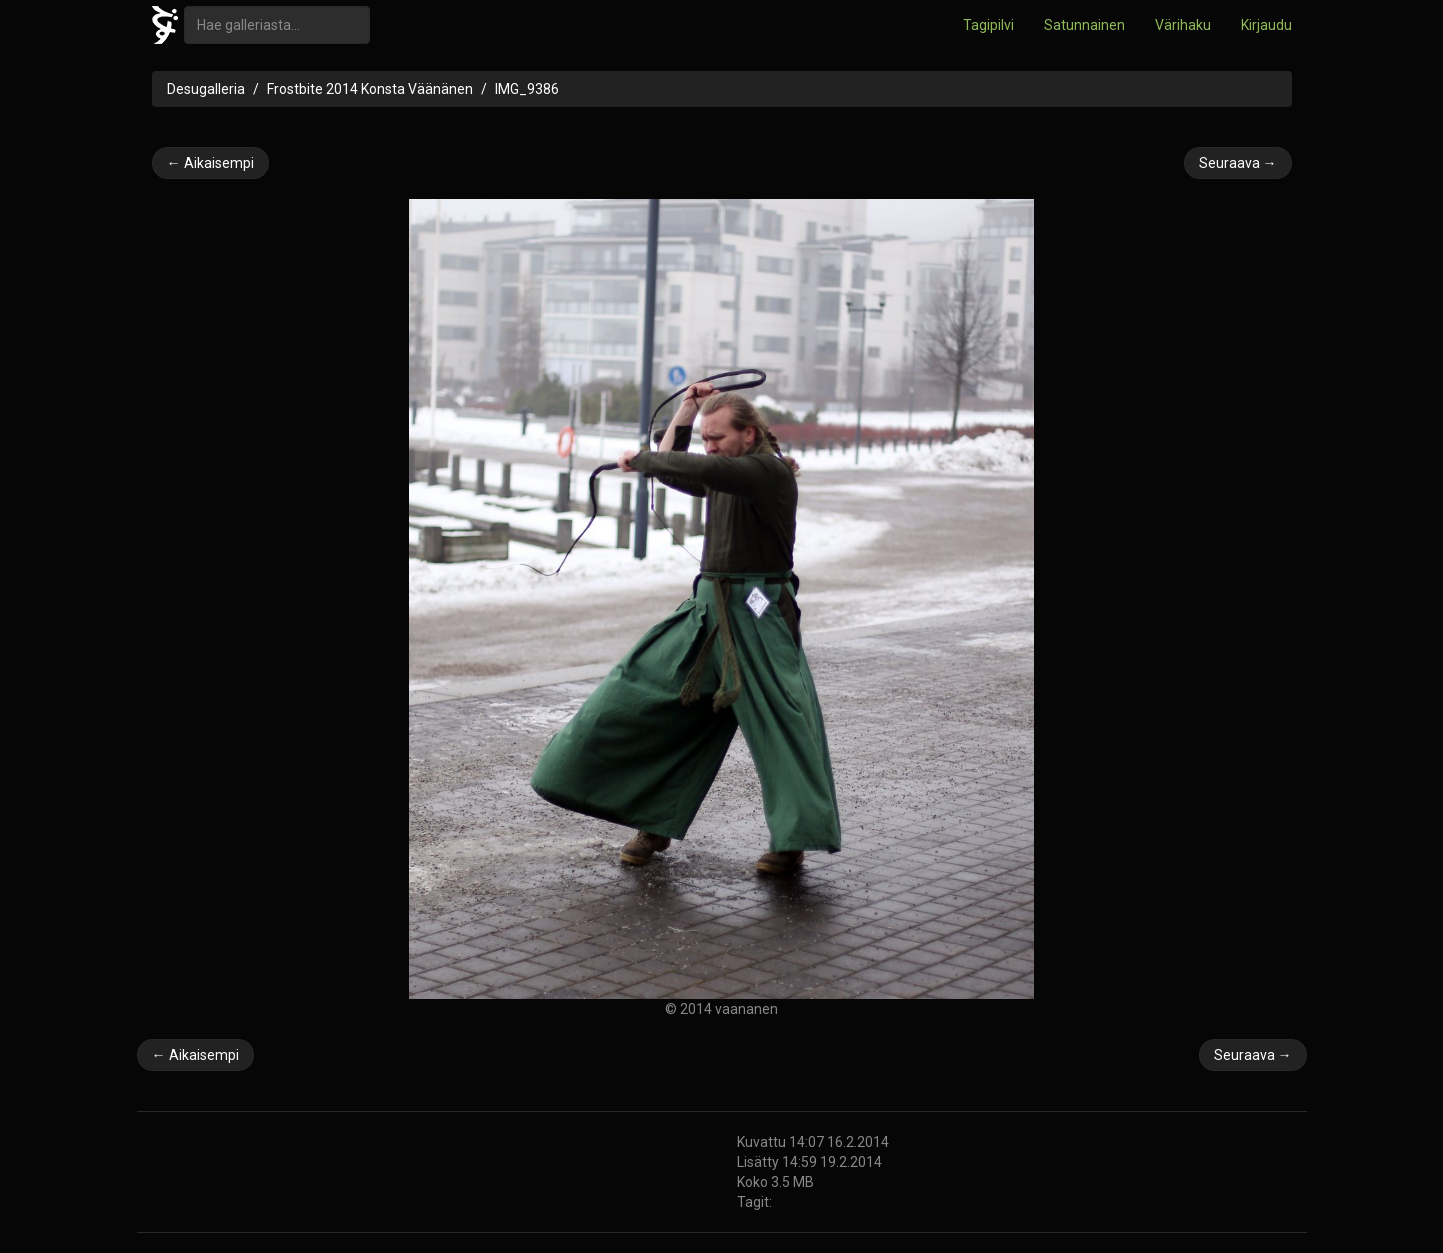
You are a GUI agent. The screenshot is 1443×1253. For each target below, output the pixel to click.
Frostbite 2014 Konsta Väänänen (370, 89)
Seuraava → (1238, 163)
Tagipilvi (988, 25)
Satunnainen (1084, 25)
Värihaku (1183, 25)
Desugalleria (206, 89)
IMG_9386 (527, 89)
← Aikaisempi (210, 163)
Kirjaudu (1266, 25)
